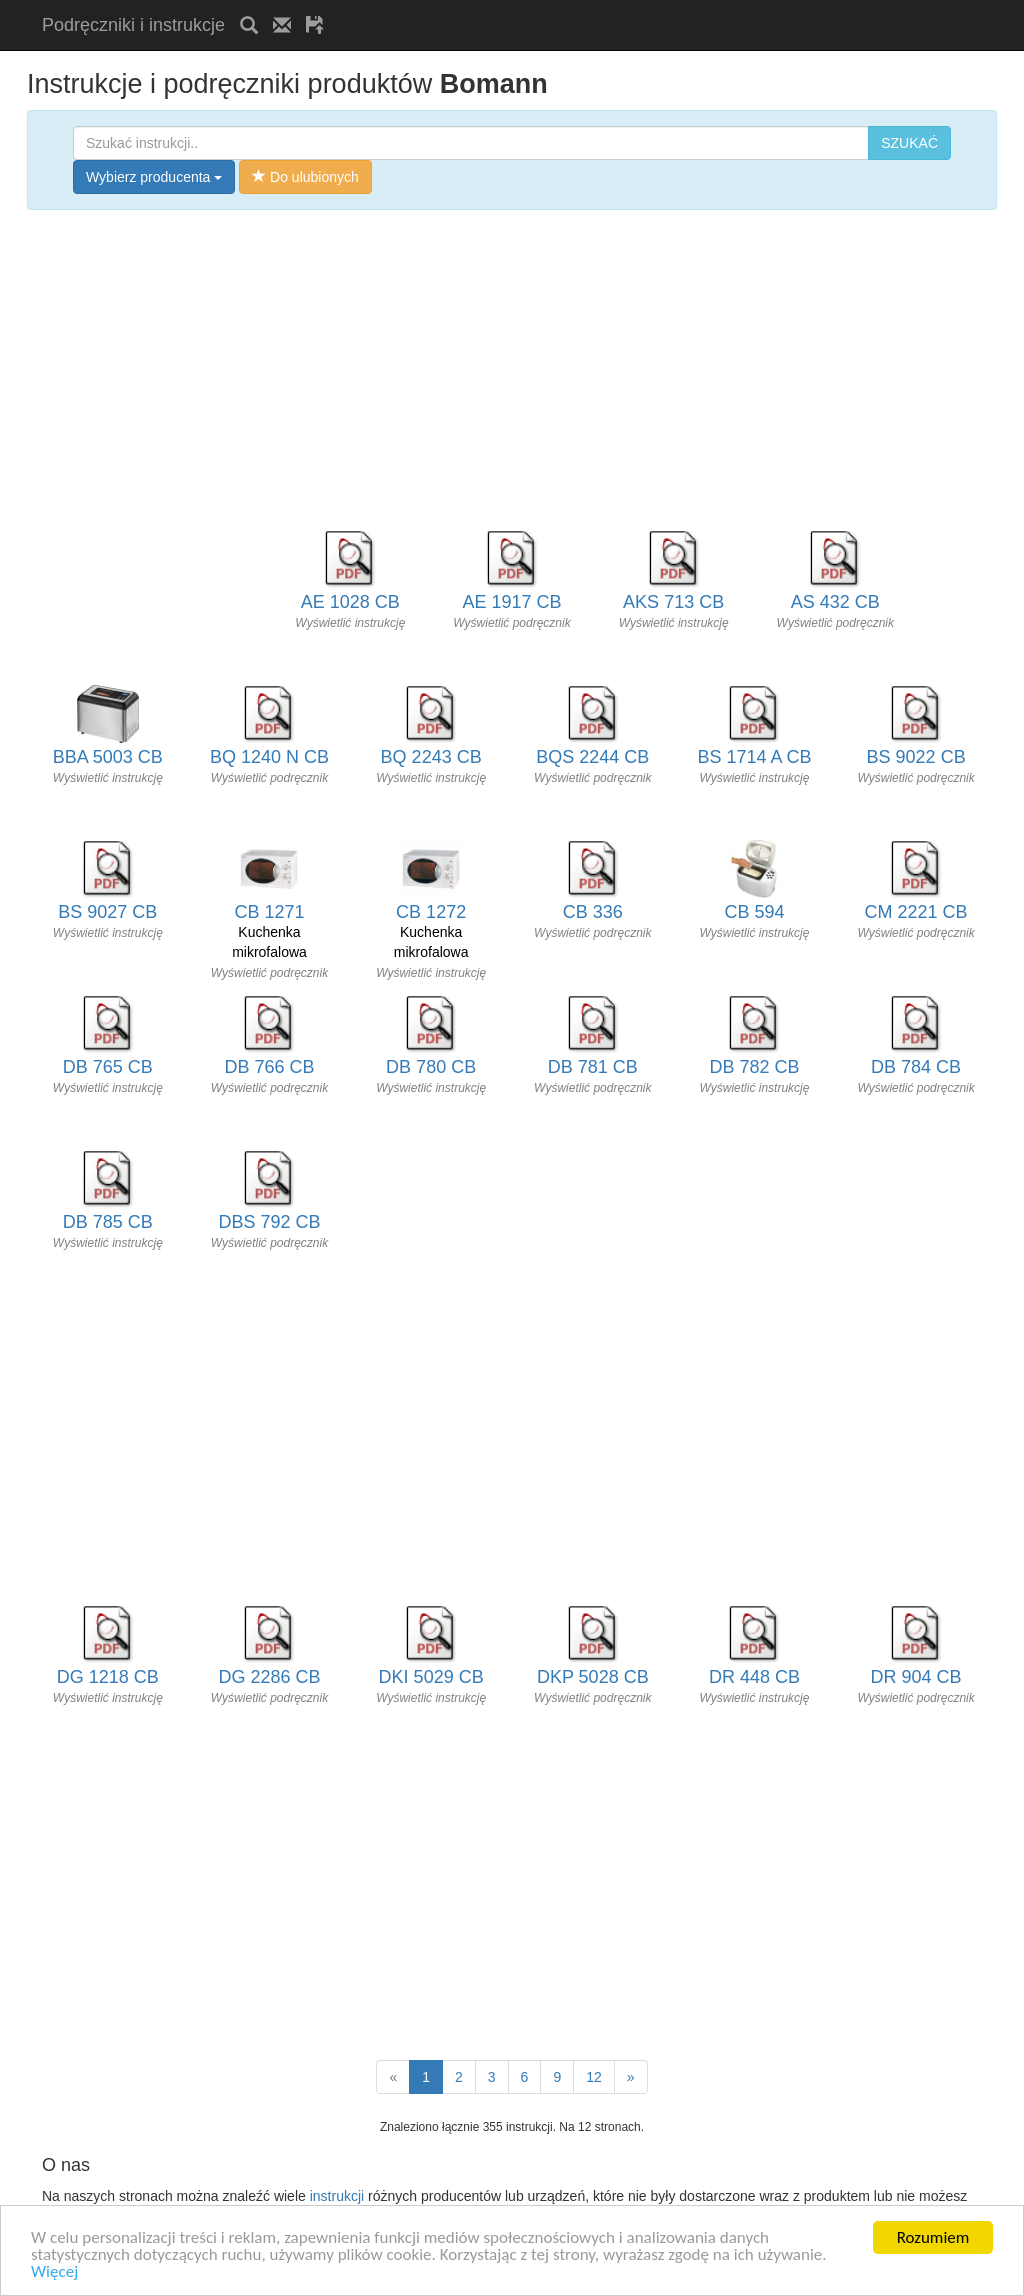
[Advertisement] (573, 7)
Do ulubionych (305, 177)
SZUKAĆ (909, 143)
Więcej (54, 2282)
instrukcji (337, 2196)
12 (594, 2077)
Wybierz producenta (154, 177)
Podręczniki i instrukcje (133, 25)
